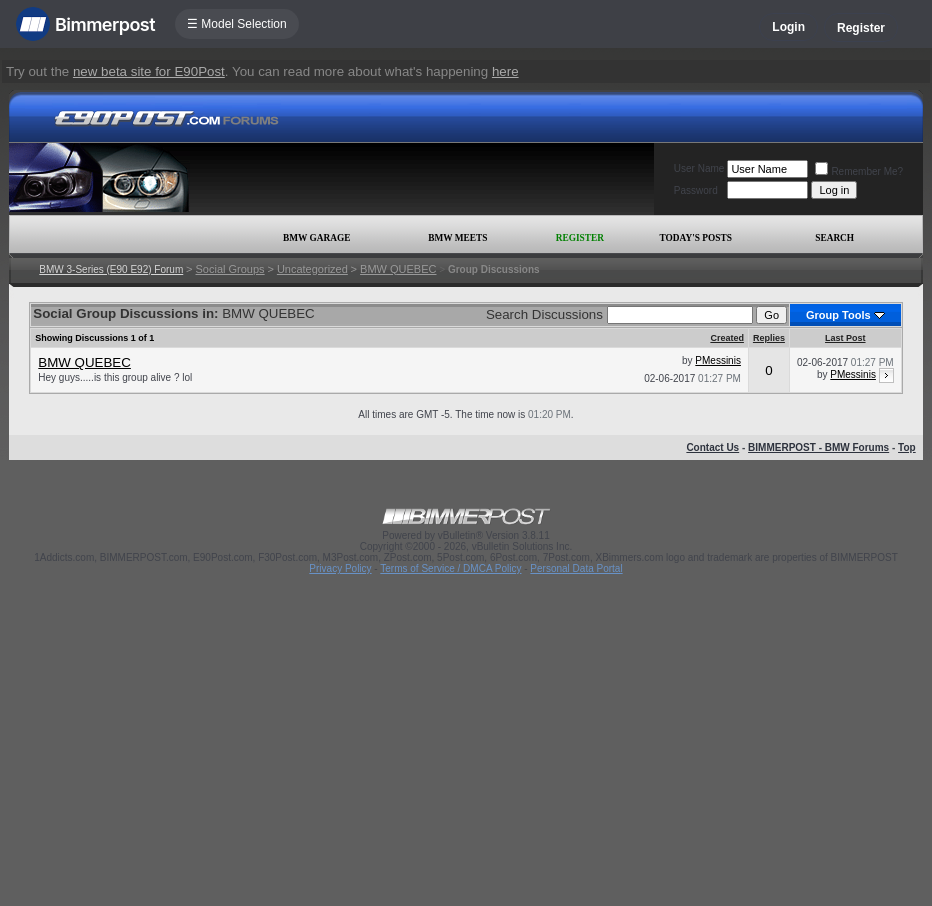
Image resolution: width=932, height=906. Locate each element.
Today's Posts (696, 238)
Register (861, 28)
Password (696, 190)
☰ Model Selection (237, 24)
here (505, 71)
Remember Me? (859, 171)
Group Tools (838, 315)
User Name (699, 168)
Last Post (845, 338)
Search (834, 238)
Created (727, 338)
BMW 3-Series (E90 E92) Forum (111, 269)
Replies (769, 338)
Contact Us (712, 447)
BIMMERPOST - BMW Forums (818, 447)
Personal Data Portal (576, 568)
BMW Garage (316, 238)
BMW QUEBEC (398, 269)
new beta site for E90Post (149, 71)
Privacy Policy (340, 568)
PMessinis (718, 360)
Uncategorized (312, 269)
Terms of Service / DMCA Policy (450, 568)
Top (907, 447)
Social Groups (230, 269)
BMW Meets (457, 238)
